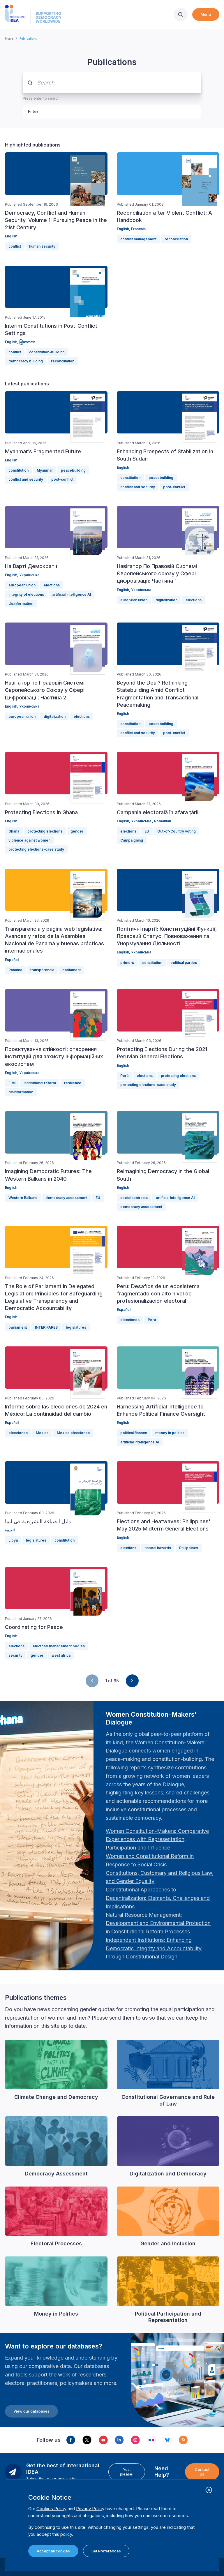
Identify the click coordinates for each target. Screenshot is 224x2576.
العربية (10, 1530)
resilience (72, 1083)
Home (9, 38)
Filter (33, 111)
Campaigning (131, 840)
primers (127, 962)
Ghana (13, 831)
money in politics (169, 1433)
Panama (15, 970)
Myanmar (45, 470)
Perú (124, 1075)
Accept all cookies (53, 2551)
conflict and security (25, 479)
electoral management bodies (59, 1646)
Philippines (188, 1548)
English (11, 236)
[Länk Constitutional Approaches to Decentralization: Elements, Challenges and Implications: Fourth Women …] (158, 1897)
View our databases (31, 2411)
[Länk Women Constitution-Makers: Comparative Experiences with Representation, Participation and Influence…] (157, 1839)
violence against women (29, 840)
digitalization (166, 600)
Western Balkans (22, 1198)
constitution (18, 470)
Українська (29, 575)
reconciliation (176, 239)
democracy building (25, 361)
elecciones (130, 1320)
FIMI (11, 1083)
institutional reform (40, 1083)
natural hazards (157, 1548)
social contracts (134, 1198)
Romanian (162, 821)
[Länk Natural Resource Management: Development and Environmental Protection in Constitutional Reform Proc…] (158, 1923)
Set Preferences (106, 2551)
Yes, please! (126, 2471)
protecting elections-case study (36, 849)
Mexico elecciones (73, 1433)
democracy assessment (66, 1198)
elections (52, 585)
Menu (206, 14)
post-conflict (62, 479)
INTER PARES (46, 1327)
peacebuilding (73, 470)
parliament (71, 970)
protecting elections (44, 831)
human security (42, 246)
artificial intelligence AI (71, 594)
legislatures (76, 1327)
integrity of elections (26, 594)
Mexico (42, 1433)
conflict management (138, 239)
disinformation (20, 603)
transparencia (42, 970)
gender (76, 831)
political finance (133, 1433)
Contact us (202, 2471)
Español (12, 960)
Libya (13, 1540)
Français (138, 229)
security (15, 1655)
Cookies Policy (51, 2508)
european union (22, 585)
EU (146, 831)
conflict (14, 246)
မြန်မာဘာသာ (27, 342)
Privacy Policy (90, 2508)
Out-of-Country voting (176, 831)
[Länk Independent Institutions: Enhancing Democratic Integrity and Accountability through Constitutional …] (154, 1948)
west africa (61, 1655)
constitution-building (47, 352)
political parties (183, 962)
